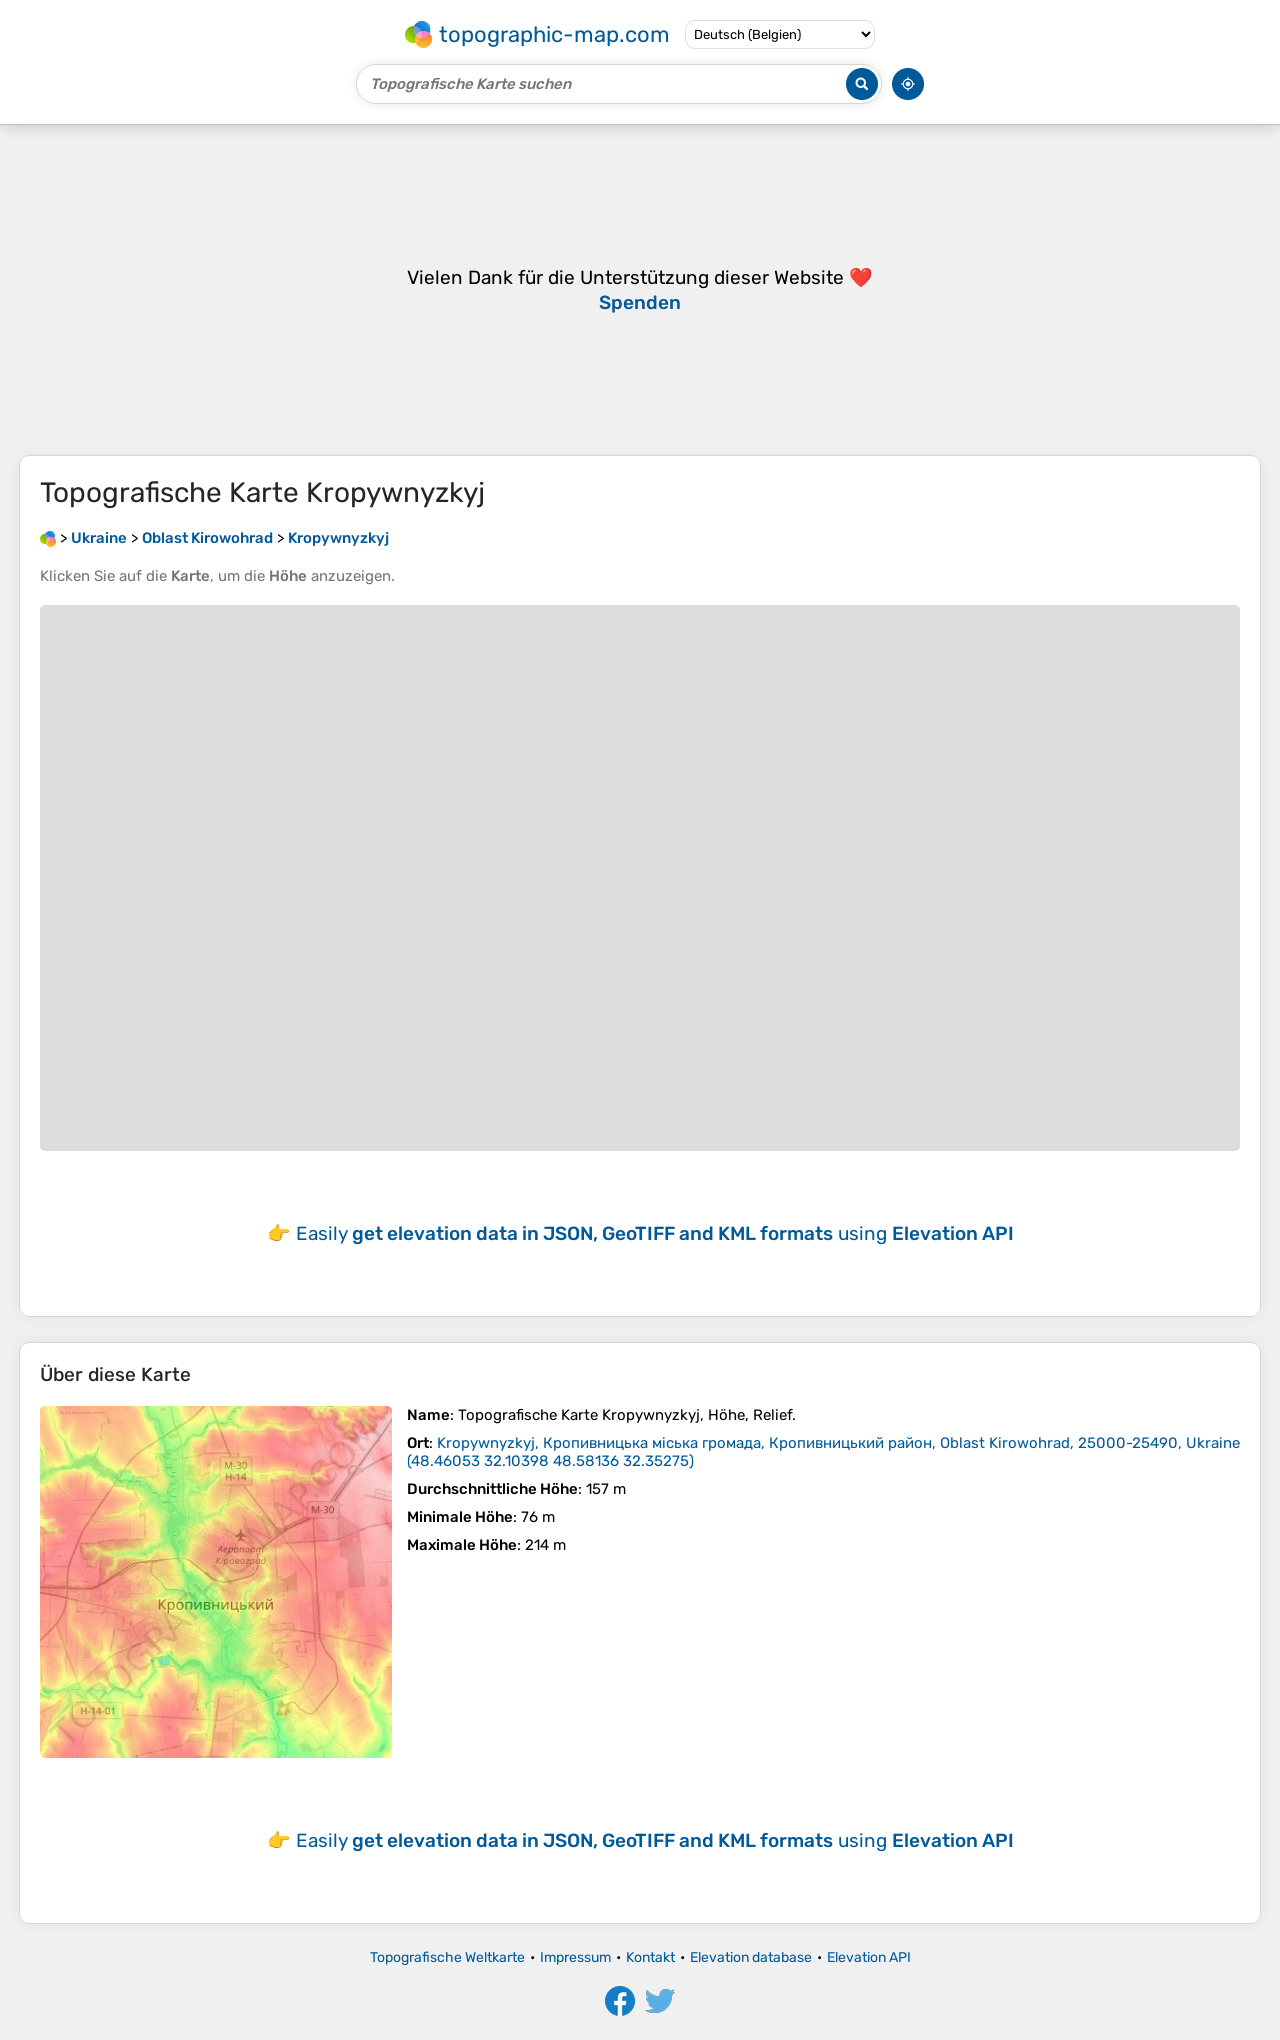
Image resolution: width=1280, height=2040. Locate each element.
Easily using (655, 1233)
